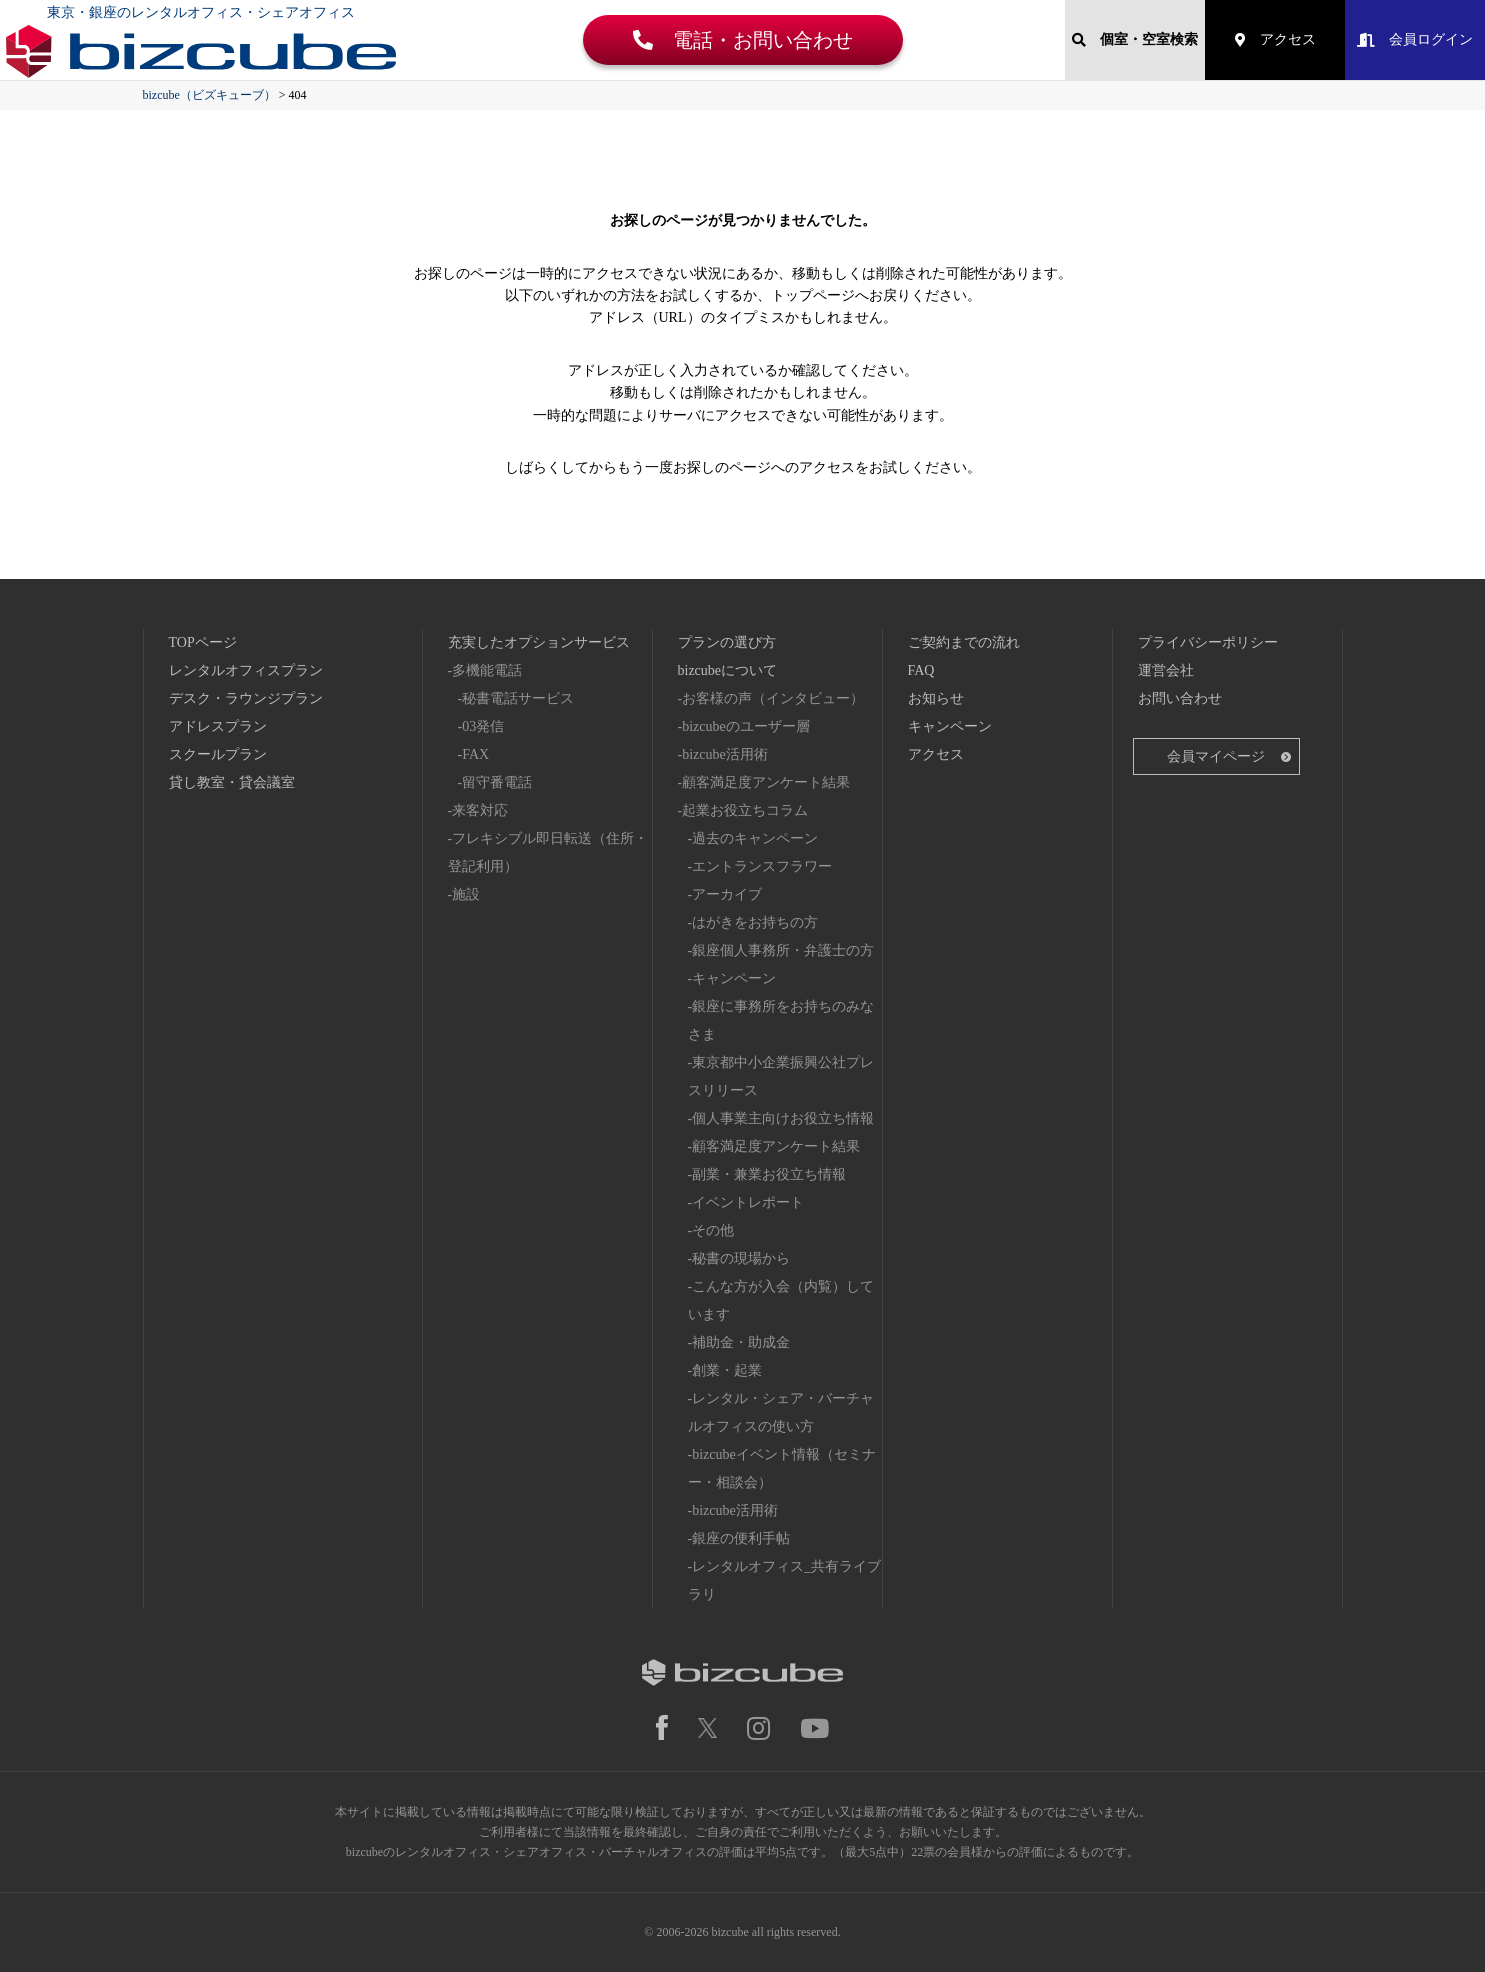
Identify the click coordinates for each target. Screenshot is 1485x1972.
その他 (713, 1230)
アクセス (1275, 39)
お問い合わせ (1180, 698)
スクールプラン (218, 754)
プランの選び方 (727, 642)
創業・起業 (727, 1370)
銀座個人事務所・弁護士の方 (783, 950)
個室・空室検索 (1135, 39)
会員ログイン (1415, 39)
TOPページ (203, 642)
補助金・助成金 (741, 1342)
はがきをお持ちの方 (755, 922)
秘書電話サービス (518, 698)
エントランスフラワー (762, 866)
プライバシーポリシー (1208, 642)
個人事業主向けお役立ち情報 (783, 1118)
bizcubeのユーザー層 (746, 726)
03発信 (483, 726)
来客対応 (480, 810)
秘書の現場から (741, 1258)
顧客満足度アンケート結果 (766, 782)
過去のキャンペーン (755, 838)
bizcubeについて (728, 670)
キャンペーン (734, 978)
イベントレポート (748, 1202)
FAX (475, 754)
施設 (466, 894)
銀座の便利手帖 (741, 1538)
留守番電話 (497, 782)
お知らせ (936, 698)
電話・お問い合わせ (743, 40)
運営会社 (1166, 670)
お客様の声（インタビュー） (773, 698)
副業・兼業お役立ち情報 (769, 1174)
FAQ (921, 670)
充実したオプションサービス (539, 642)
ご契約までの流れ (964, 642)
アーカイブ (727, 894)
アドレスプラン (218, 726)
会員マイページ (1216, 756)
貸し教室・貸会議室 (232, 782)
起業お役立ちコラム (745, 810)
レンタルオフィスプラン (246, 670)
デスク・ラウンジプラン (246, 698)
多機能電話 (487, 670)
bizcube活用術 (725, 754)
